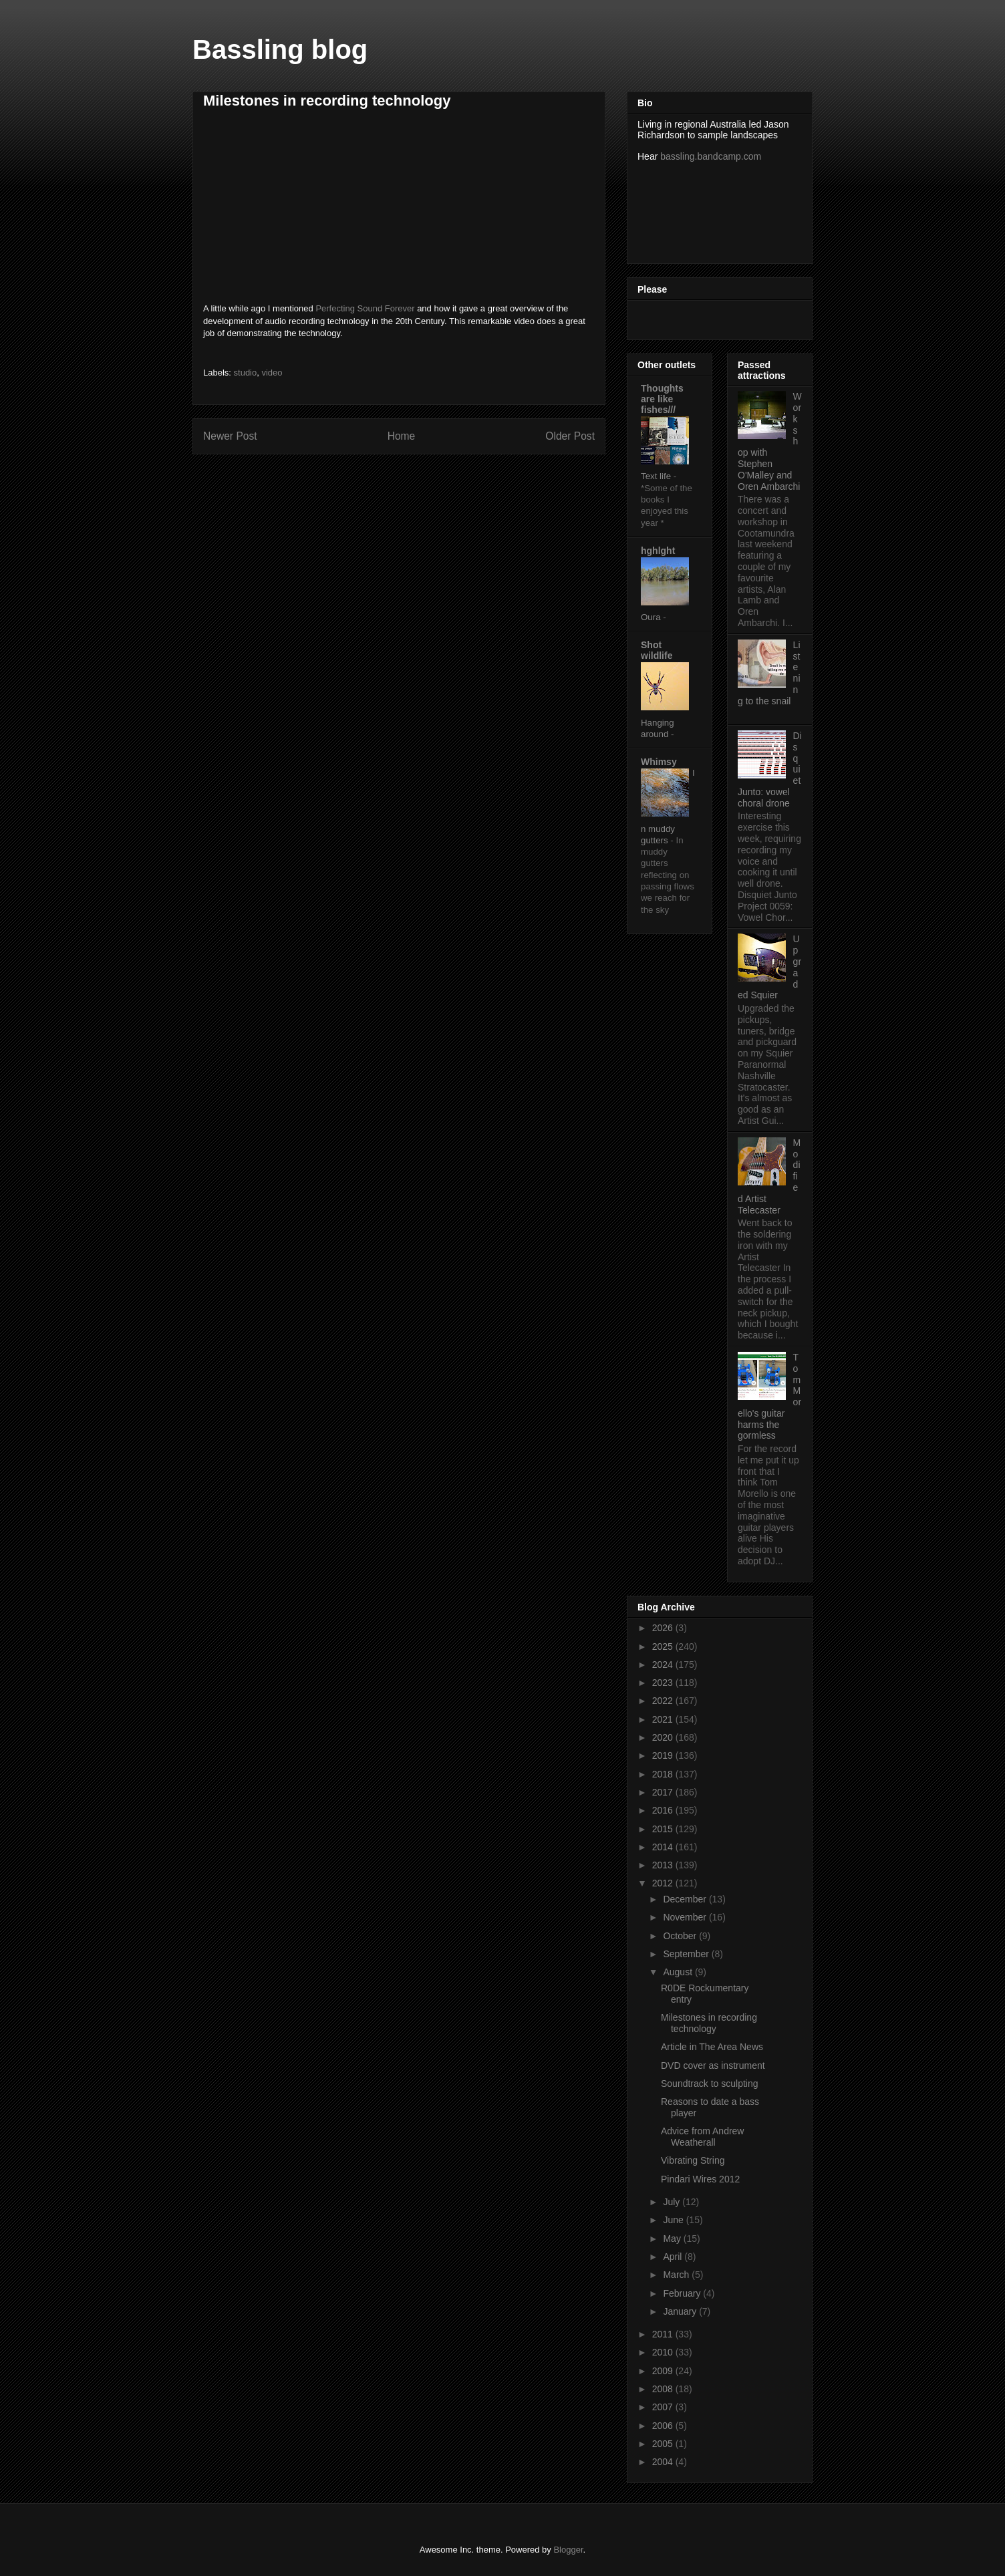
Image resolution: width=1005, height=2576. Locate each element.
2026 (664, 1627)
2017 (664, 1792)
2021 (664, 1719)
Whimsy (659, 761)
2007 (664, 2407)
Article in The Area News (712, 2046)
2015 (664, 1829)
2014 (664, 1847)
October (681, 1935)
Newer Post (230, 436)
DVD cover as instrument (713, 2065)
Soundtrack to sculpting (709, 2083)
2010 (664, 2352)
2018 (664, 1774)
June (674, 2219)
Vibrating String (692, 2160)
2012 (664, 1883)
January (681, 2311)
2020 (664, 1737)
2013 (664, 1865)
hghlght (658, 550)
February (683, 2293)
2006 (664, 2425)
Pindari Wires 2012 (700, 2179)
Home (402, 436)
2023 (664, 1682)
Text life (657, 476)
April (673, 2256)
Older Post (570, 436)
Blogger (568, 2550)
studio (245, 373)
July (672, 2201)
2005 (664, 2443)
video (271, 373)
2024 (664, 1664)
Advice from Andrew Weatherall (702, 2137)
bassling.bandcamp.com (710, 156)
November (685, 1917)
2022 (664, 1700)
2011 (664, 2334)
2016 (664, 1810)
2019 (664, 1755)
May (673, 2238)
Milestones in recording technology (709, 2023)
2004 (664, 2461)
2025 (664, 1646)
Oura (652, 617)
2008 (664, 2389)
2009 (664, 2371)
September (687, 1954)
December (685, 1899)
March (677, 2274)
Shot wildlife (656, 650)
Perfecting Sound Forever (364, 308)
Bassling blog (280, 49)
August (678, 1972)
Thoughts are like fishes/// (662, 399)
